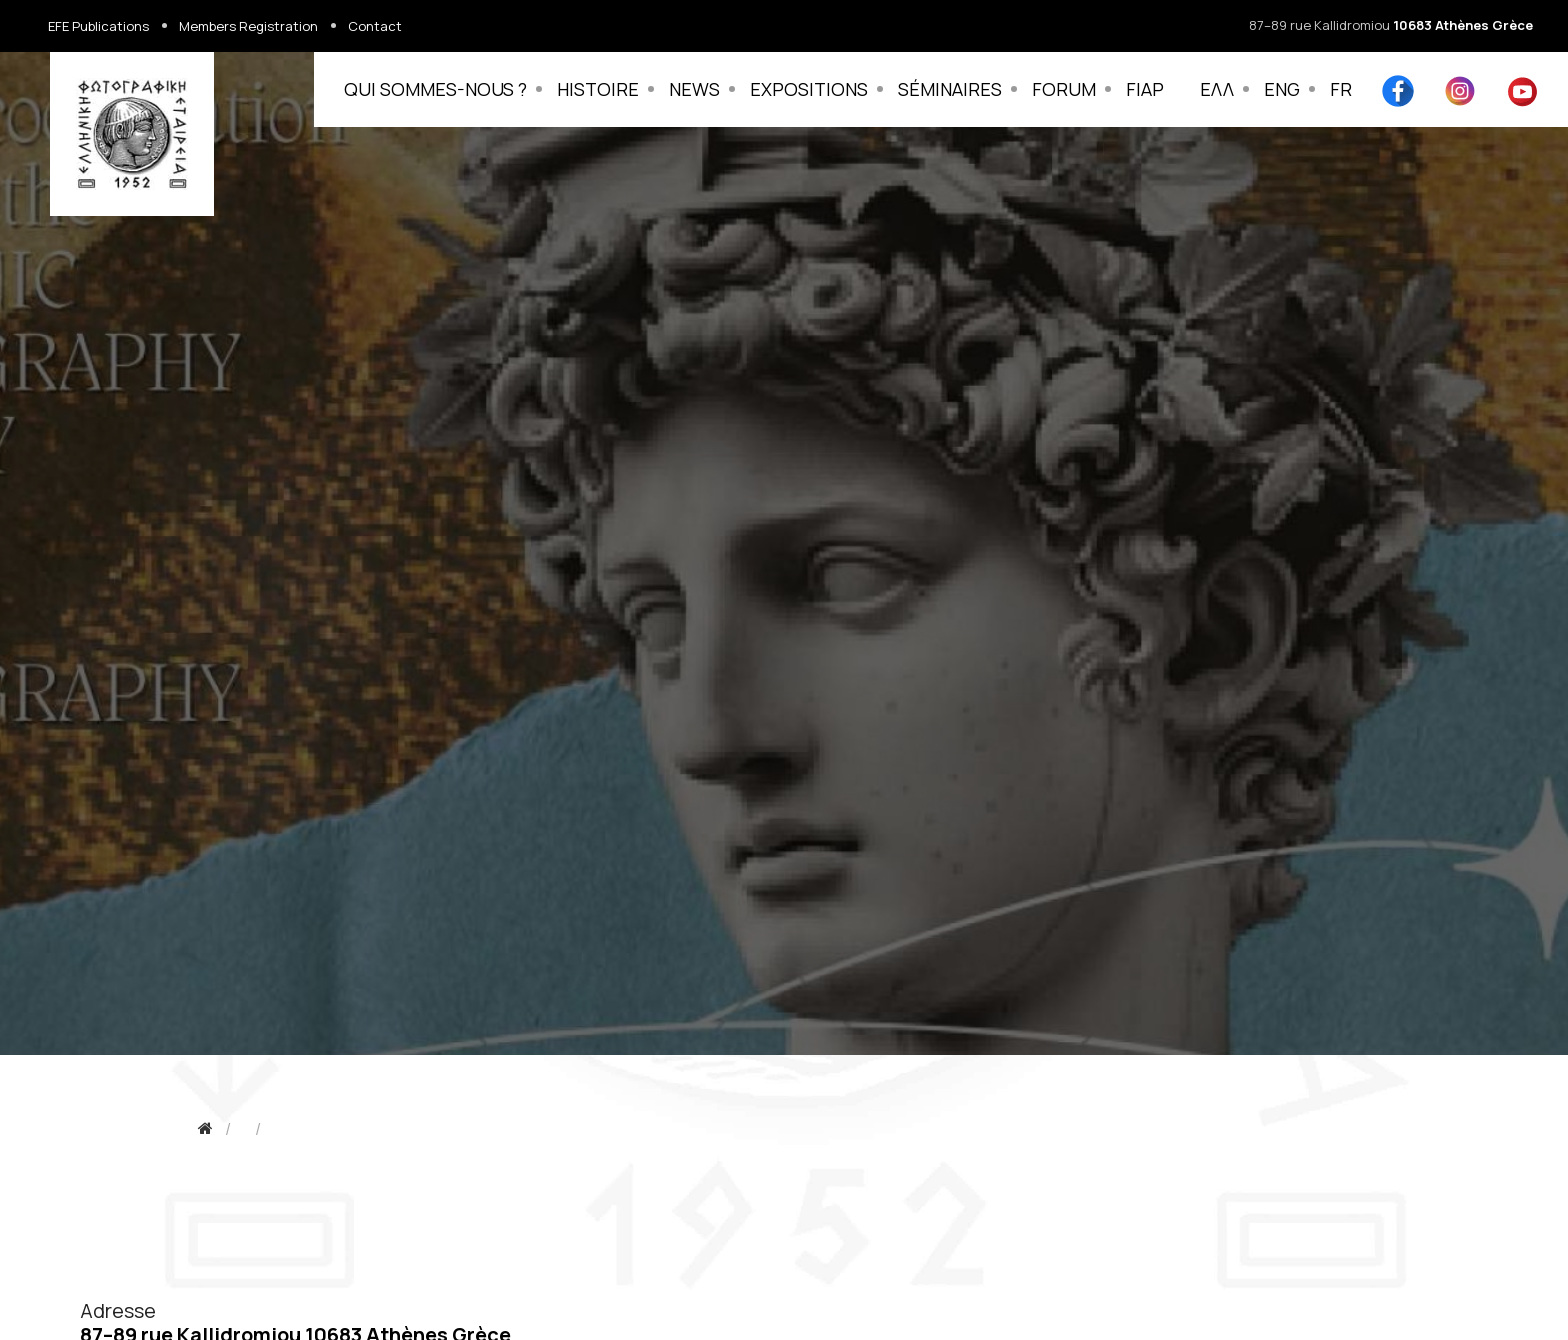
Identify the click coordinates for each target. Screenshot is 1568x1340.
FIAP (1145, 89)
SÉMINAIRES (950, 89)
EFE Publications (98, 26)
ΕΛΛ (1217, 89)
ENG (1282, 89)
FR (1341, 89)
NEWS (694, 89)
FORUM (1064, 89)
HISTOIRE (598, 89)
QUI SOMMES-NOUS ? (435, 89)
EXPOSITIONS (809, 89)
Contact (375, 26)
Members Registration (248, 26)
